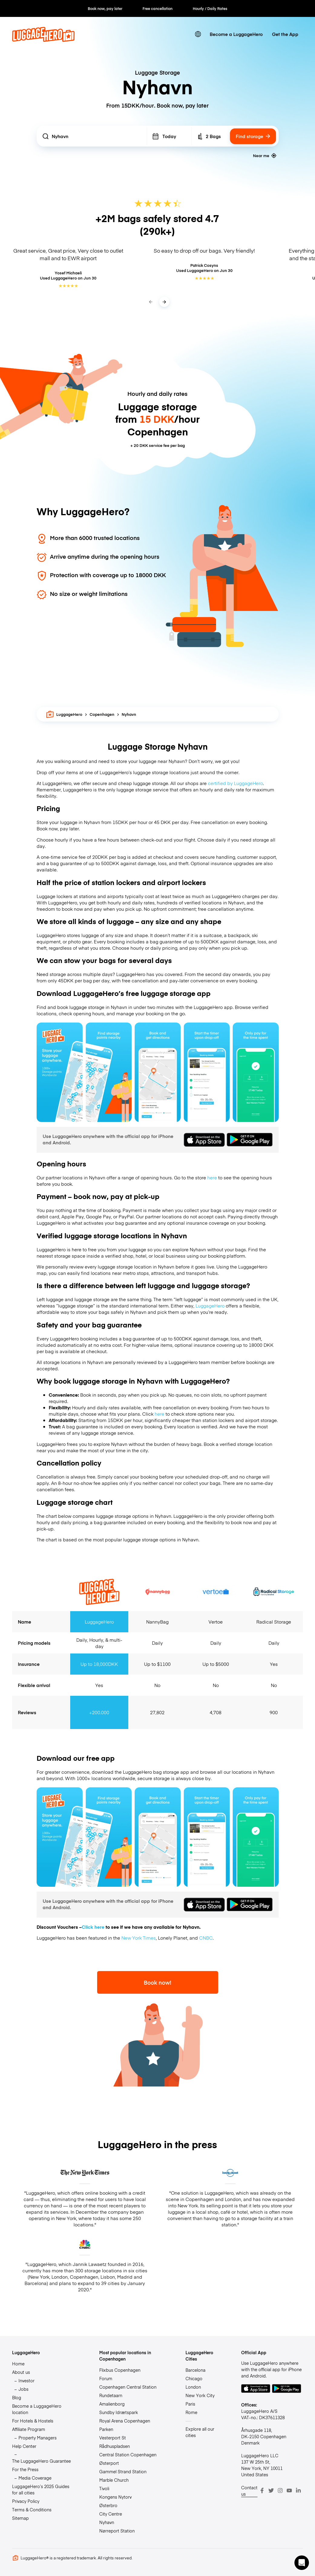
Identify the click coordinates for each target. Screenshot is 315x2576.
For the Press (25, 2469)
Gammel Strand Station (122, 2471)
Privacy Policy (25, 2501)
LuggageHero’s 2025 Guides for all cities (40, 2489)
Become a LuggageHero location (36, 2409)
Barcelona (195, 2370)
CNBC (206, 1937)
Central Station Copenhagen (127, 2455)
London (193, 2387)
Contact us (249, 2490)
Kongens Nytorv (115, 2497)
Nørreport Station (117, 2531)
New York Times (138, 1937)
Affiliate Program (28, 2429)
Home (18, 2364)
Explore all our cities (199, 2432)
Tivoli (104, 2488)
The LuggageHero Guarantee (41, 2461)
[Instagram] (280, 2490)
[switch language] (198, 34)
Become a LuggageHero (236, 34)
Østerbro (108, 2505)
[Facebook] (262, 2490)
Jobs (23, 2389)
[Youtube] (289, 2490)
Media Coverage (34, 2478)
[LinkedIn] (298, 2490)
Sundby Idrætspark (118, 2412)
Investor (26, 2380)
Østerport (109, 2463)
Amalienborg (112, 2404)
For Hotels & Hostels (32, 2421)
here (212, 1177)
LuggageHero (64, 714)
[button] (301, 2562)
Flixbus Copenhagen (119, 2370)
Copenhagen (102, 714)
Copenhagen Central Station (127, 2387)
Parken (106, 2429)
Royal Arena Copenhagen (124, 2421)
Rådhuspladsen (114, 2446)
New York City (200, 2395)
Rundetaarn (110, 2395)
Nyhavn (106, 2522)
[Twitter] (271, 2490)
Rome (191, 2412)
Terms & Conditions (31, 2510)
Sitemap (20, 2518)
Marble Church (114, 2480)
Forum (105, 2378)
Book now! (157, 1982)
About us (21, 2372)
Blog (16, 2397)
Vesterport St (112, 2438)
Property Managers (37, 2438)
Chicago (193, 2378)
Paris (190, 2404)
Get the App (285, 34)
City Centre (110, 2514)
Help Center (24, 2446)
